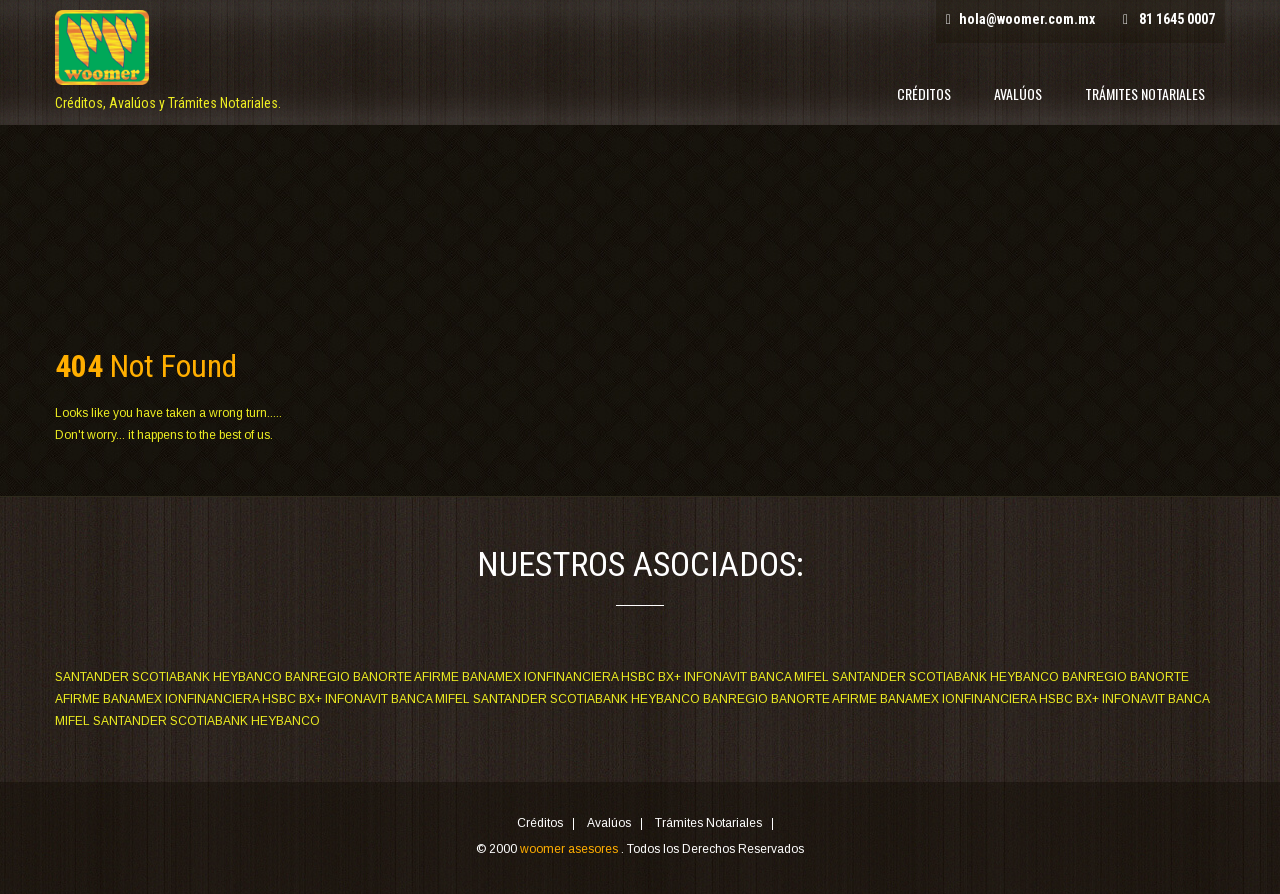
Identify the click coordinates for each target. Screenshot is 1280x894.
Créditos (924, 93)
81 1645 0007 (1177, 19)
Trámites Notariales (1145, 93)
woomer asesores (570, 849)
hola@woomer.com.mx (1027, 19)
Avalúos (1018, 93)
